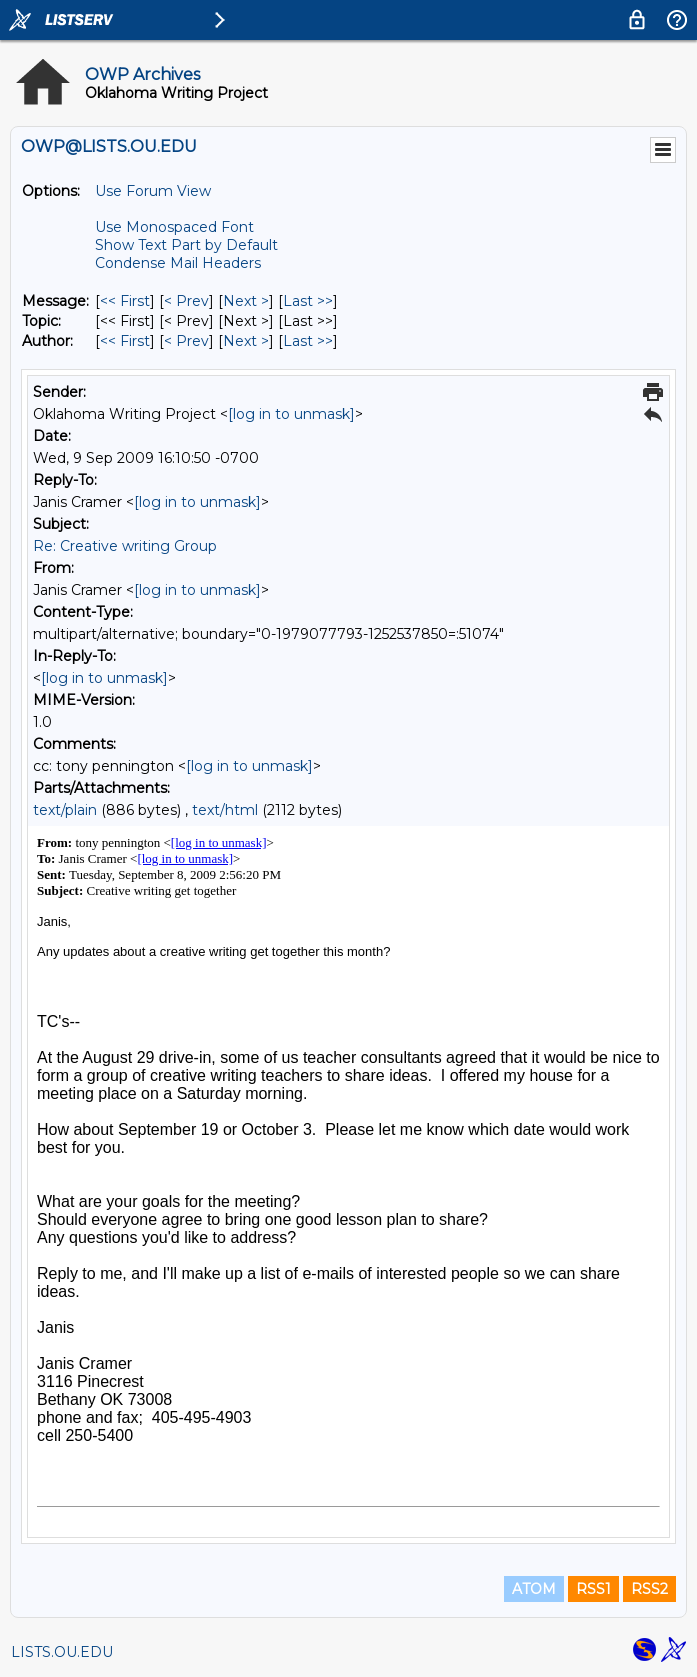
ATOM (534, 1589)
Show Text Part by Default (186, 245)
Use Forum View (153, 191)
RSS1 (593, 1589)
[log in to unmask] (291, 414)
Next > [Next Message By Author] (246, 341)
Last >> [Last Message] (308, 301)
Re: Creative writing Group (125, 546)
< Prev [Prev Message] (186, 301)
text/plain (65, 810)
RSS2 (649, 1589)
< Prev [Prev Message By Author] (186, 341)
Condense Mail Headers (178, 263)
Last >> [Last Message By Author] (308, 341)
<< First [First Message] (125, 301)
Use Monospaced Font (174, 227)
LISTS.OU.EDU (62, 1652)
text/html (225, 810)
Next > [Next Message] (246, 301)
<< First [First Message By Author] (125, 341)
